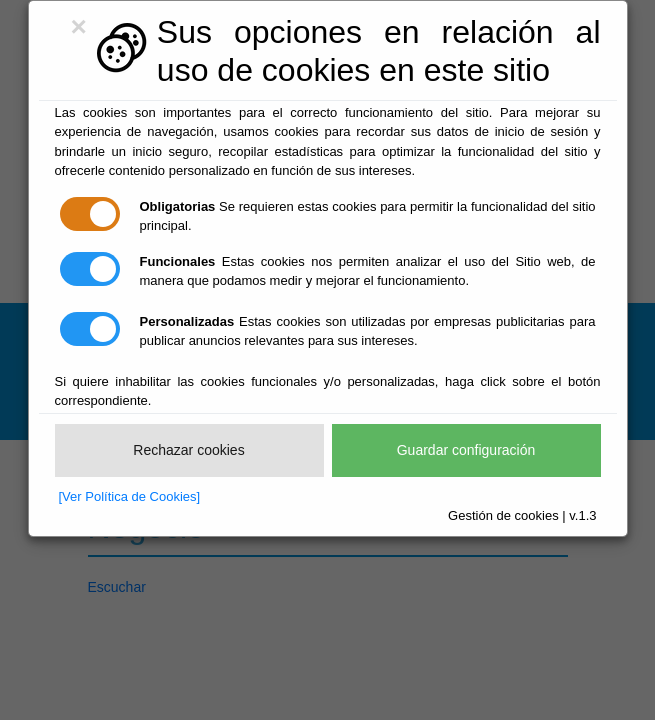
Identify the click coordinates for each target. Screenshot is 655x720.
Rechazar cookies (188, 450)
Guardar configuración (466, 450)
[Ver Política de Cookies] (130, 496)
